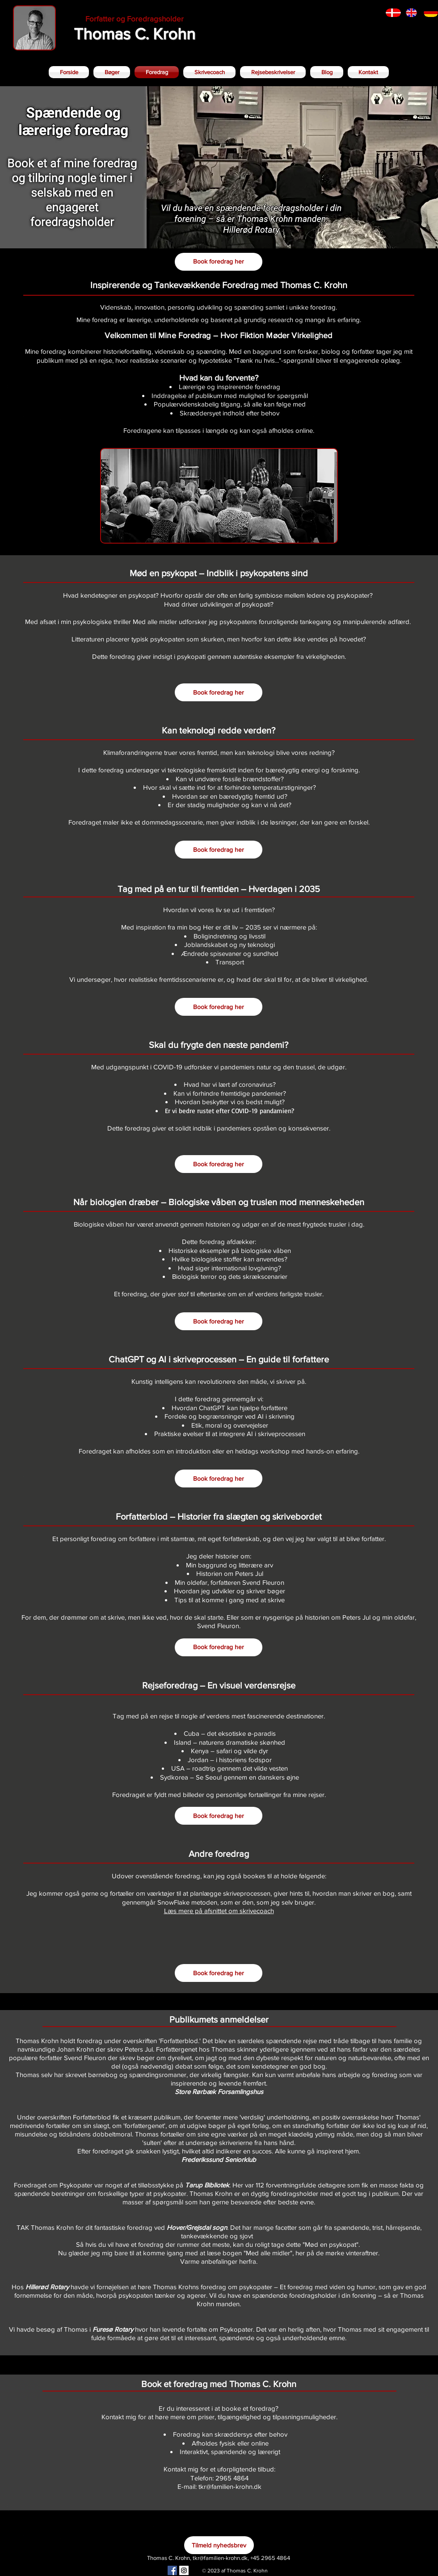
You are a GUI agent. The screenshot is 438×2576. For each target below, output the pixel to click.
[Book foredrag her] (218, 262)
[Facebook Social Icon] (172, 2570)
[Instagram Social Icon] (184, 2570)
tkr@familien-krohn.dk (220, 2558)
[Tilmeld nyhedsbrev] (219, 2545)
